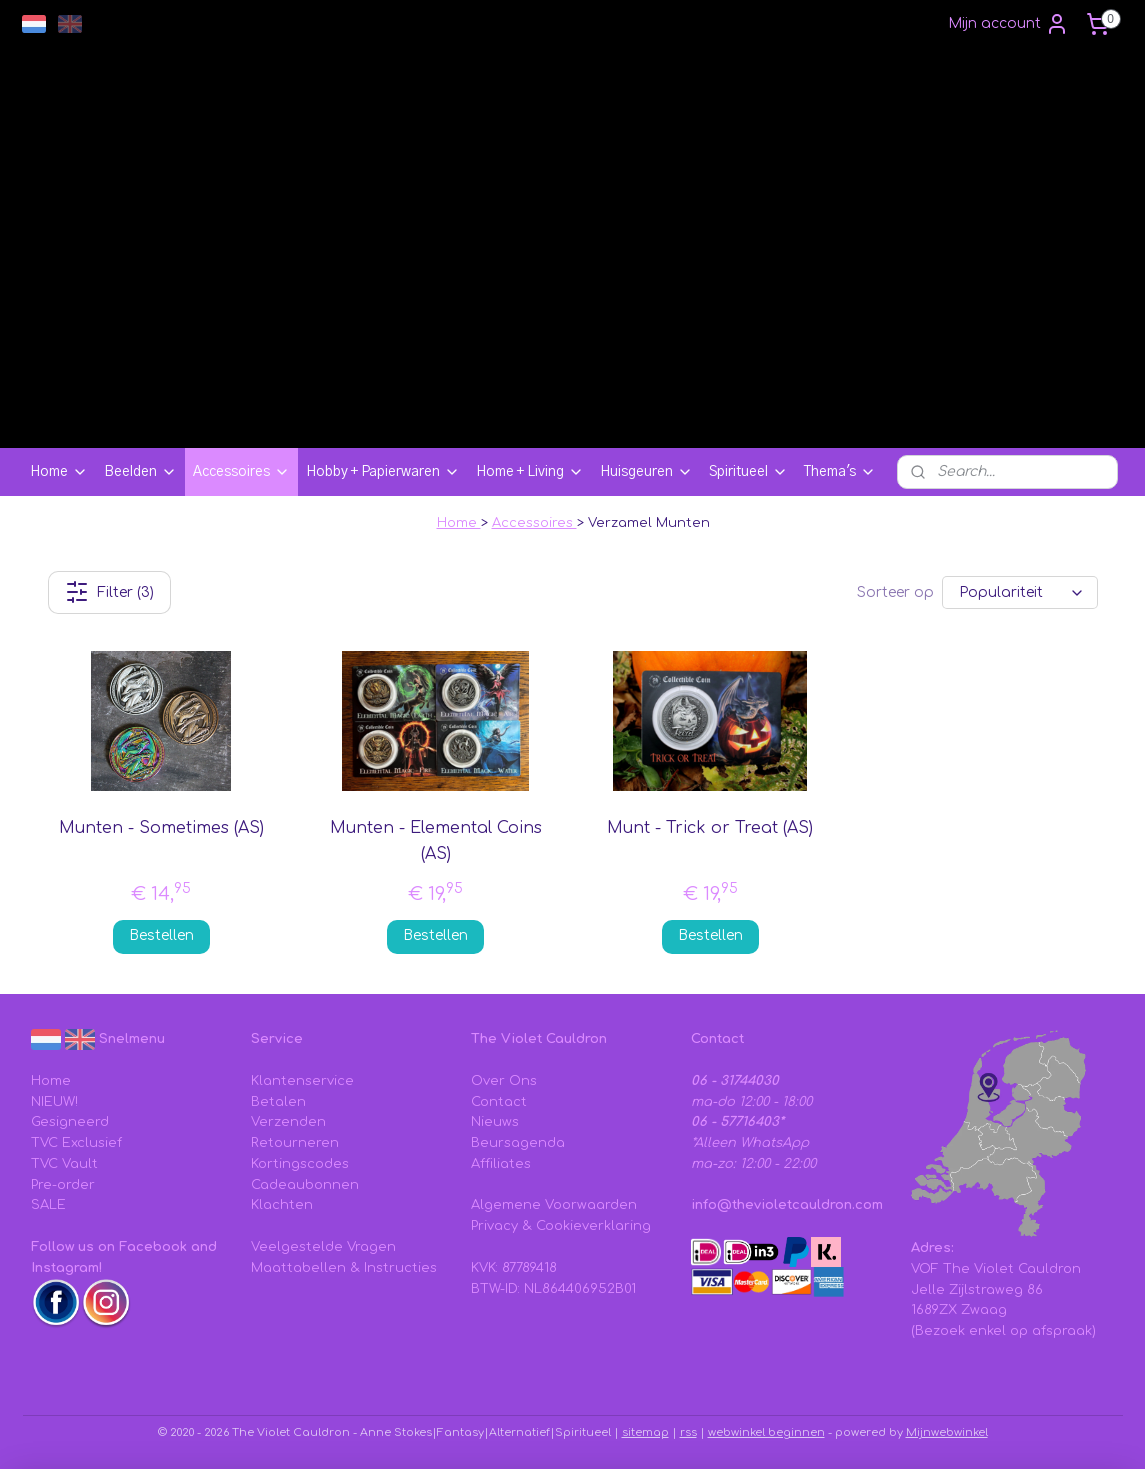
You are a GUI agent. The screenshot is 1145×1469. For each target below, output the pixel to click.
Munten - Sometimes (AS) (160, 828)
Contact (499, 1102)
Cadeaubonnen (305, 1185)
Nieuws (495, 1122)
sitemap (645, 1432)
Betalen (278, 1102)
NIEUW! (54, 1102)
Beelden (140, 472)
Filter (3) (108, 592)
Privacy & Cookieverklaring (561, 1226)
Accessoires (241, 472)
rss (688, 1432)
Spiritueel (748, 472)
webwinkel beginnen (766, 1432)
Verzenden (288, 1122)
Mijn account (1008, 24)
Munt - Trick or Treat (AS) (710, 828)
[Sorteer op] (1020, 592)
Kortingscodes (300, 1164)
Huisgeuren (646, 472)
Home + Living (530, 472)
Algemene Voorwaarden (554, 1205)
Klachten (282, 1205)
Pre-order (63, 1185)
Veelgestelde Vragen (323, 1247)
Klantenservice (302, 1081)
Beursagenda (518, 1143)
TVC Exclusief (76, 1143)
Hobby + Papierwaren (383, 472)
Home (59, 472)
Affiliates (501, 1164)
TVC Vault (64, 1164)
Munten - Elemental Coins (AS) (435, 841)
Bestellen (160, 935)
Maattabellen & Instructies (344, 1268)
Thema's (840, 472)
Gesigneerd (70, 1122)
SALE (48, 1205)
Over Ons (504, 1081)
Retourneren (295, 1143)
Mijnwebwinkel (947, 1432)
